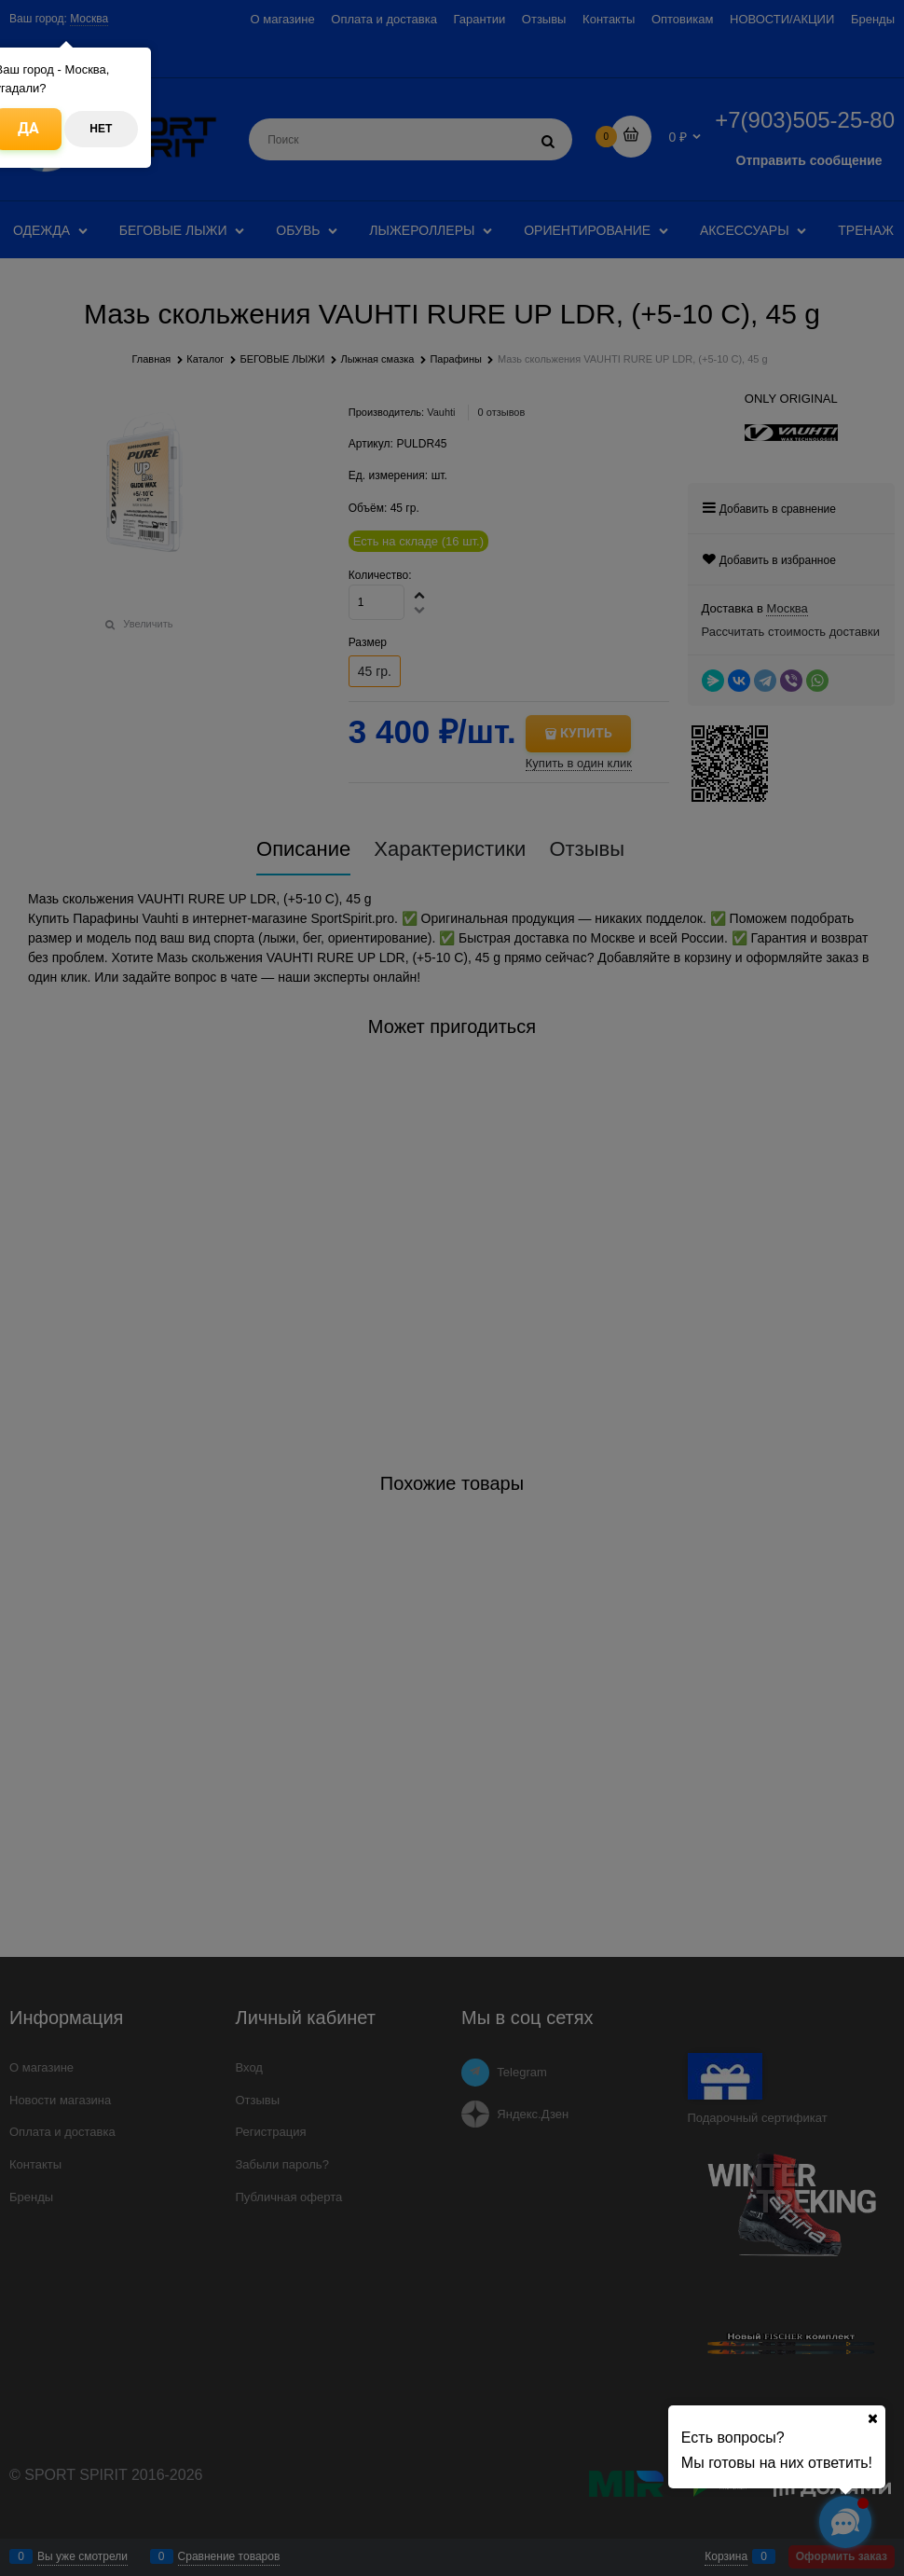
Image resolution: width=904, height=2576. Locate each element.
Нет (100, 128)
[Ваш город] (872, 2418)
